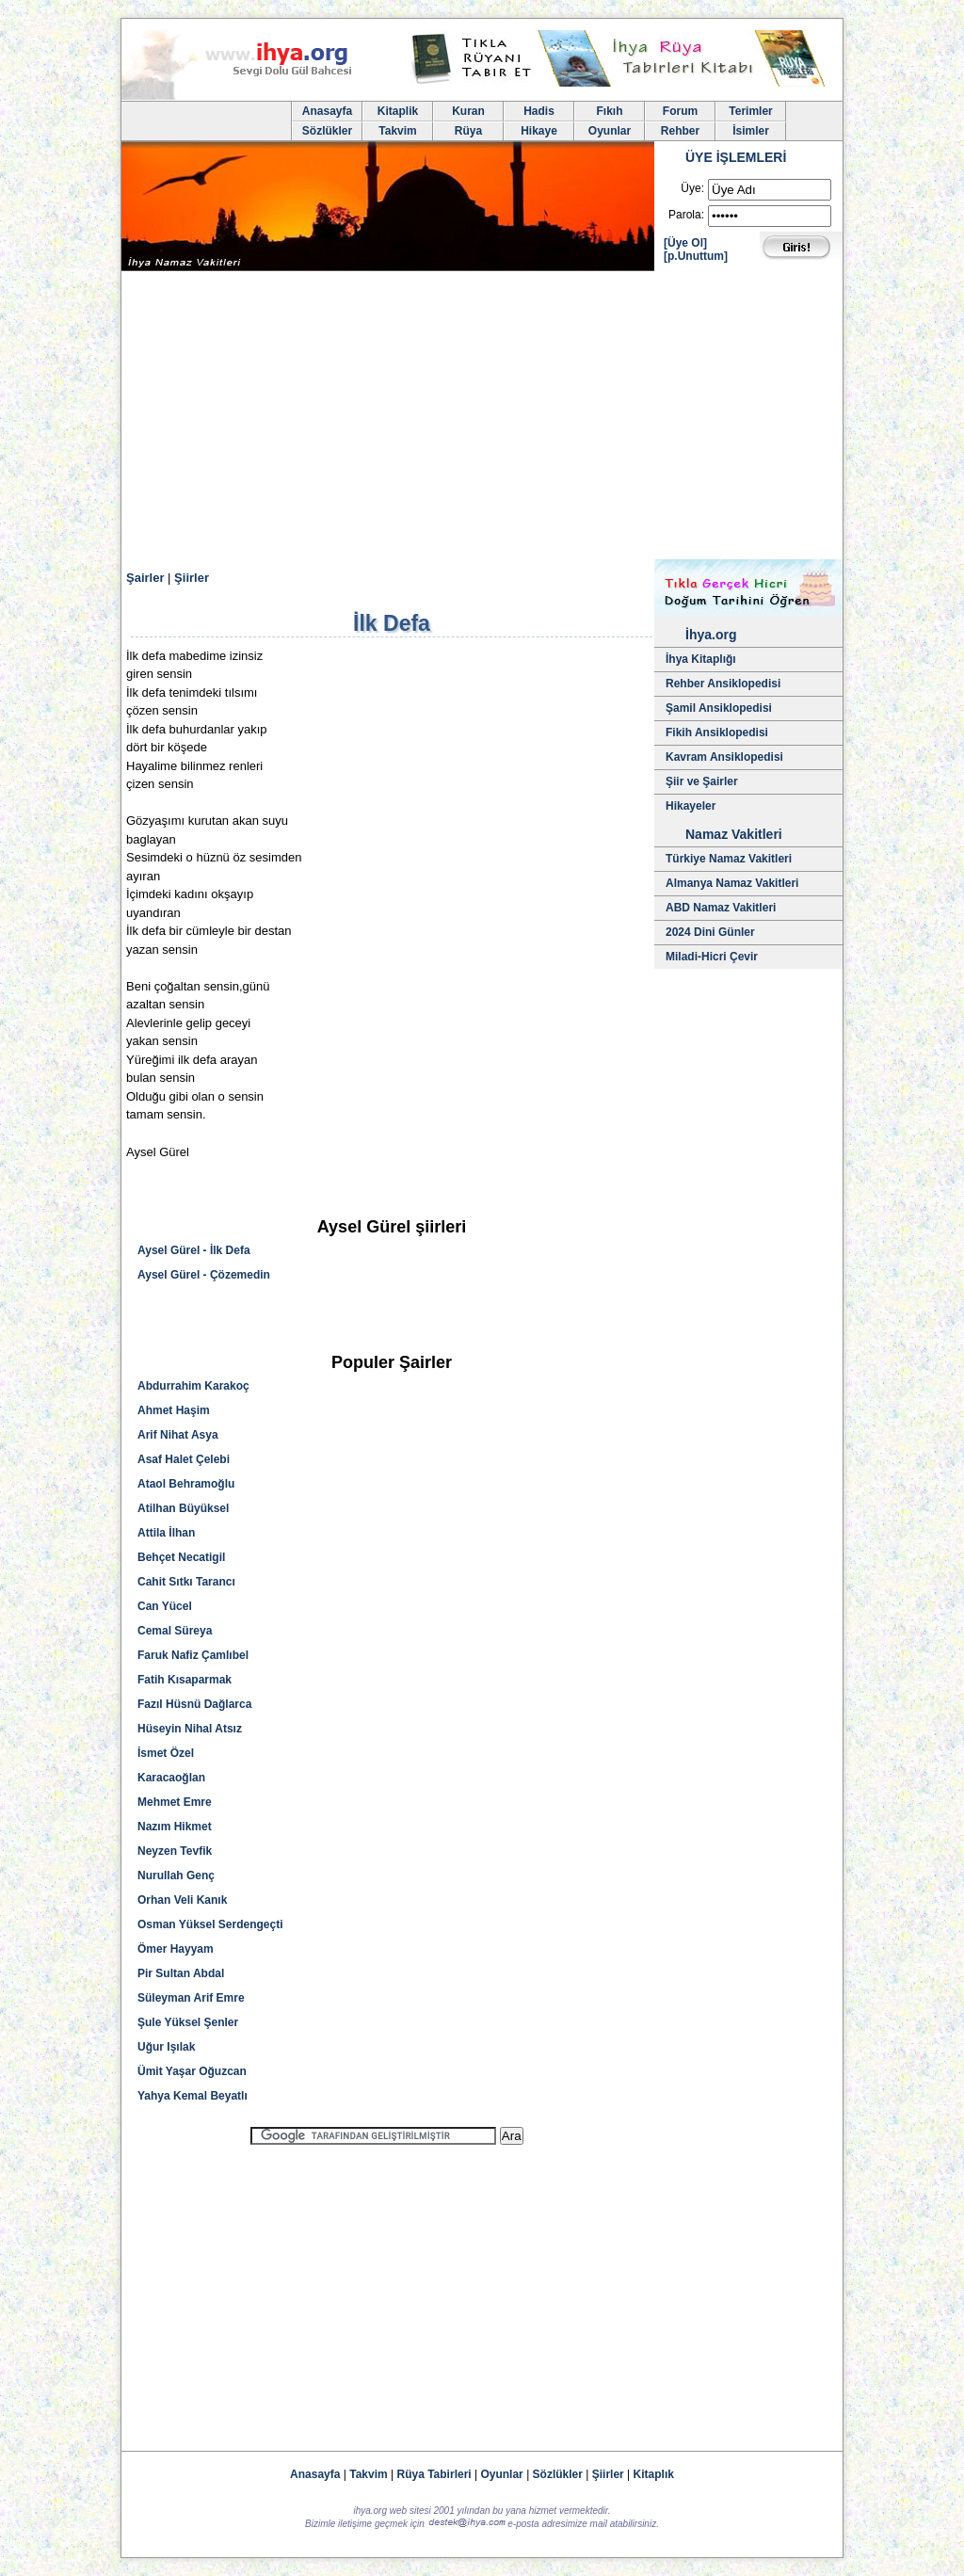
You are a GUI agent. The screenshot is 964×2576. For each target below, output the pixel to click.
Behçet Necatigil (181, 1557)
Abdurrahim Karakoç (193, 1386)
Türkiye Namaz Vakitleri (729, 858)
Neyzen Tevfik (174, 1851)
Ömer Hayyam (175, 1949)
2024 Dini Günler (710, 932)
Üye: (692, 188)
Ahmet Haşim (173, 1410)
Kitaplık (654, 2474)
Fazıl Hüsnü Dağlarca (194, 1704)
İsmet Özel (165, 1753)
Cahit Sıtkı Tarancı (186, 1581)
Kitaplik (398, 111)
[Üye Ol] (685, 243)
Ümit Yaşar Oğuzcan (192, 2071)
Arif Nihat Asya (177, 1434)
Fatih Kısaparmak (184, 1679)
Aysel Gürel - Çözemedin (203, 1274)
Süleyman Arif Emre (191, 1997)
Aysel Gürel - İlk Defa (193, 1250)
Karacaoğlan (171, 1777)
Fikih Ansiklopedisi (717, 732)
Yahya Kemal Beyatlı (192, 2095)
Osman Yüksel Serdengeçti (210, 1924)
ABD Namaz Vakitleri (721, 907)
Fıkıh (609, 111)
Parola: (686, 214)
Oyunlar (609, 130)
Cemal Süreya (174, 1630)
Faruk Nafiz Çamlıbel (193, 1655)
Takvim (397, 130)
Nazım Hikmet (174, 1826)
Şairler (145, 578)
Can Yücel (164, 1606)
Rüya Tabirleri (434, 2474)
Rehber (680, 130)
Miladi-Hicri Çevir (712, 956)
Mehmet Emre (174, 1802)
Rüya (468, 130)
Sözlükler (327, 130)
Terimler (750, 111)
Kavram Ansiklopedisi (724, 757)
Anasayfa (327, 111)
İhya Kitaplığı (701, 659)
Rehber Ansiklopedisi (723, 683)
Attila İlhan (166, 1532)
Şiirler (191, 578)
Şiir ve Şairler (702, 781)
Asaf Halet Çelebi (183, 1459)
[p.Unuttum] (696, 256)
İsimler (750, 130)
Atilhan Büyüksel (183, 1508)
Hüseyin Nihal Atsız (189, 1728)
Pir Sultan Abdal (180, 1973)
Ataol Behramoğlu (185, 1483)
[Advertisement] (482, 418)
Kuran (468, 111)
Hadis (538, 111)
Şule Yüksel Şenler (187, 2022)
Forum (680, 111)
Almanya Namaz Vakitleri (732, 883)
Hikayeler (690, 806)
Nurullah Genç (176, 1875)
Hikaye (539, 130)
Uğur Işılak (166, 2046)
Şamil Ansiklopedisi (719, 708)
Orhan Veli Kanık (182, 1900)
